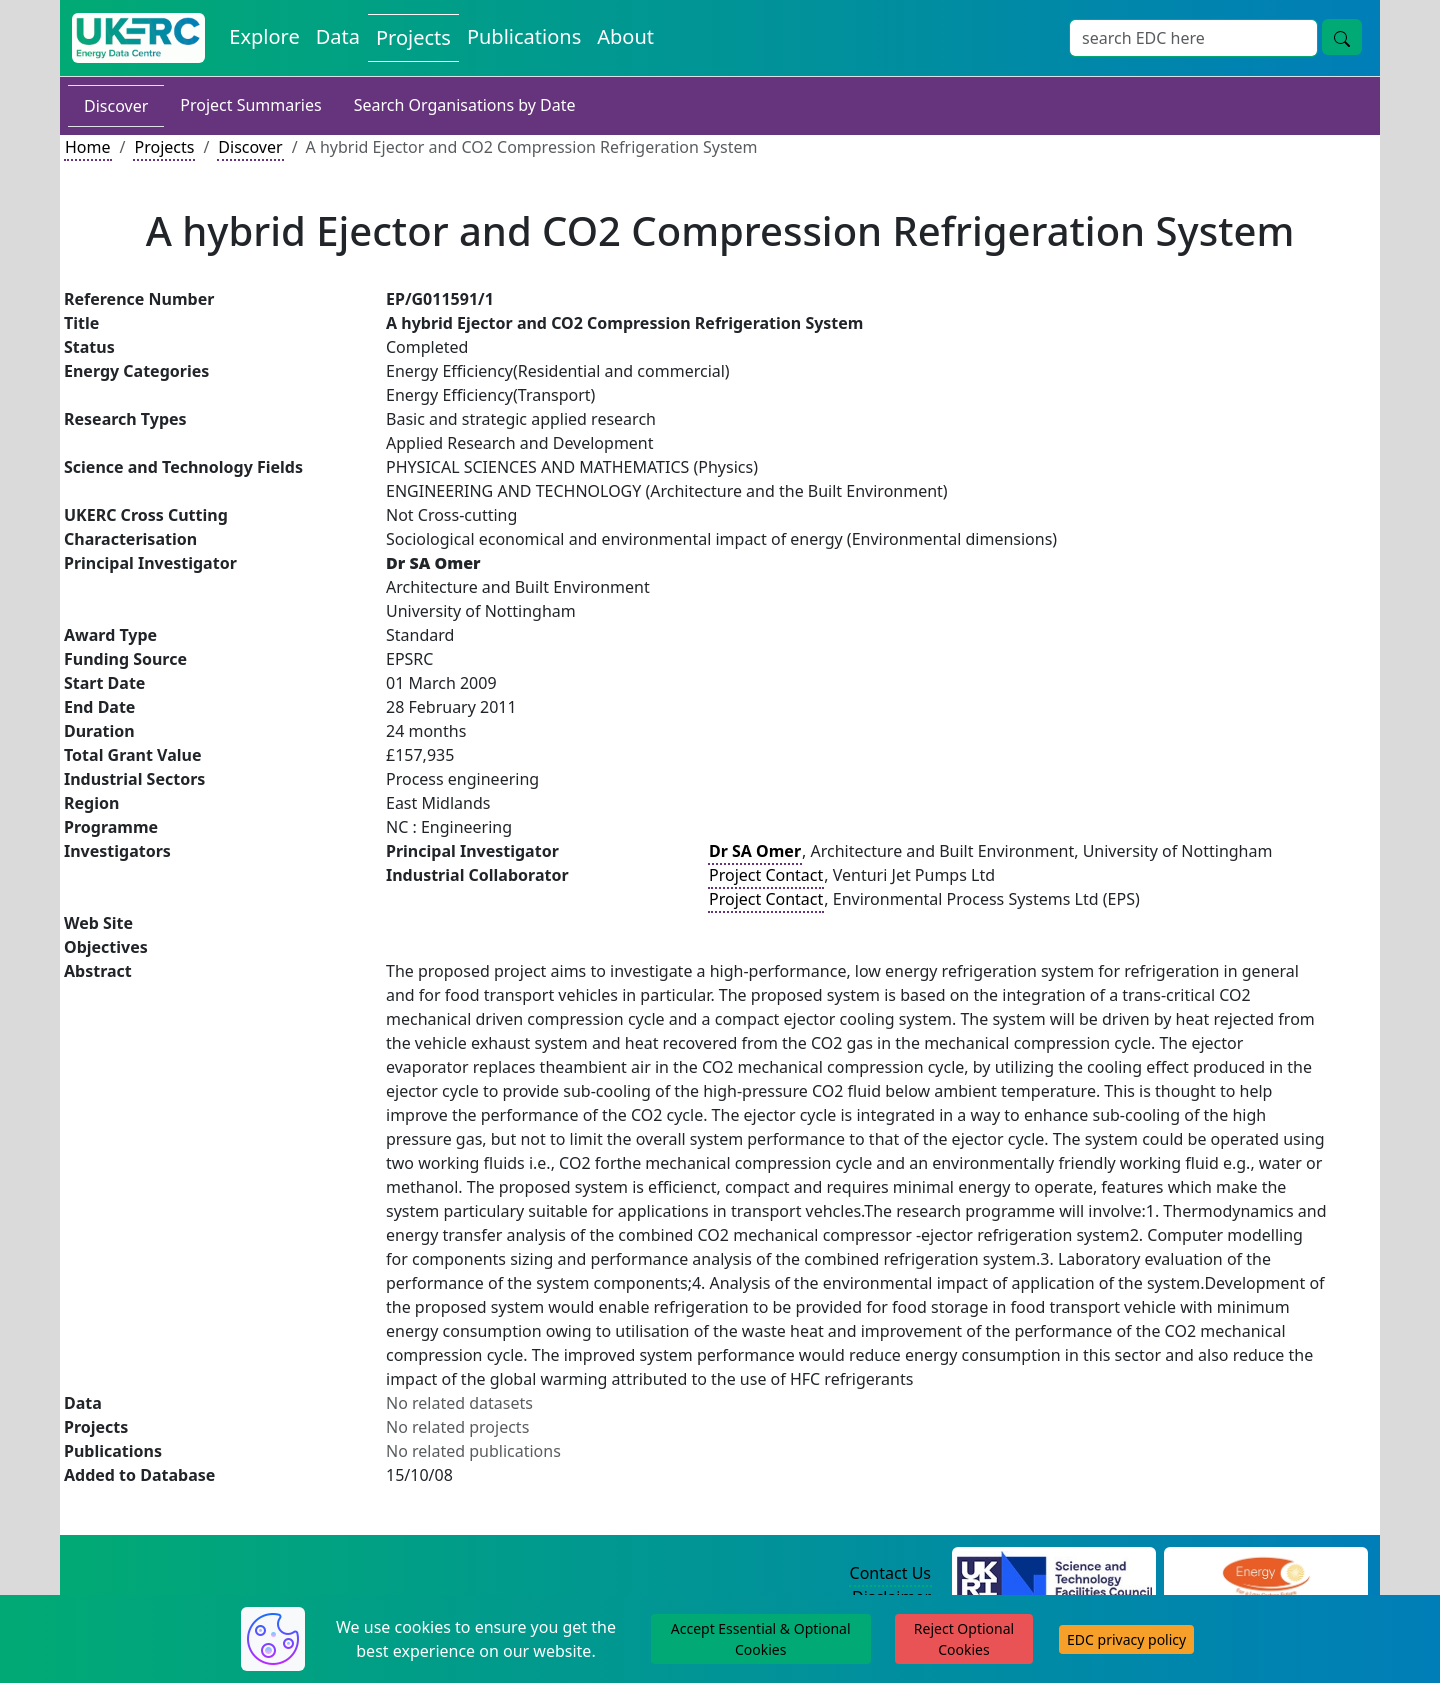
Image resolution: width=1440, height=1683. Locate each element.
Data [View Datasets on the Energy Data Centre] (338, 36)
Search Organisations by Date (465, 105)
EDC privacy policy (1126, 1639)
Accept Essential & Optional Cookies (761, 1639)
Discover (116, 106)
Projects (164, 147)
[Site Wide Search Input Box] (1193, 38)
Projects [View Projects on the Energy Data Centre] (413, 37)
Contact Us (890, 1573)
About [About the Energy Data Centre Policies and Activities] (625, 36)
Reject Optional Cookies (964, 1639)
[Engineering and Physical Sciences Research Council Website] (1265, 1574)
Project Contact (766, 875)
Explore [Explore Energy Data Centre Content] (264, 36)
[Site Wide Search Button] (1342, 37)
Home (88, 147)
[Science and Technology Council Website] (1054, 1574)
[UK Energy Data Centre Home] (138, 38)
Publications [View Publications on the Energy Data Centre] (524, 36)
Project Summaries (250, 105)
